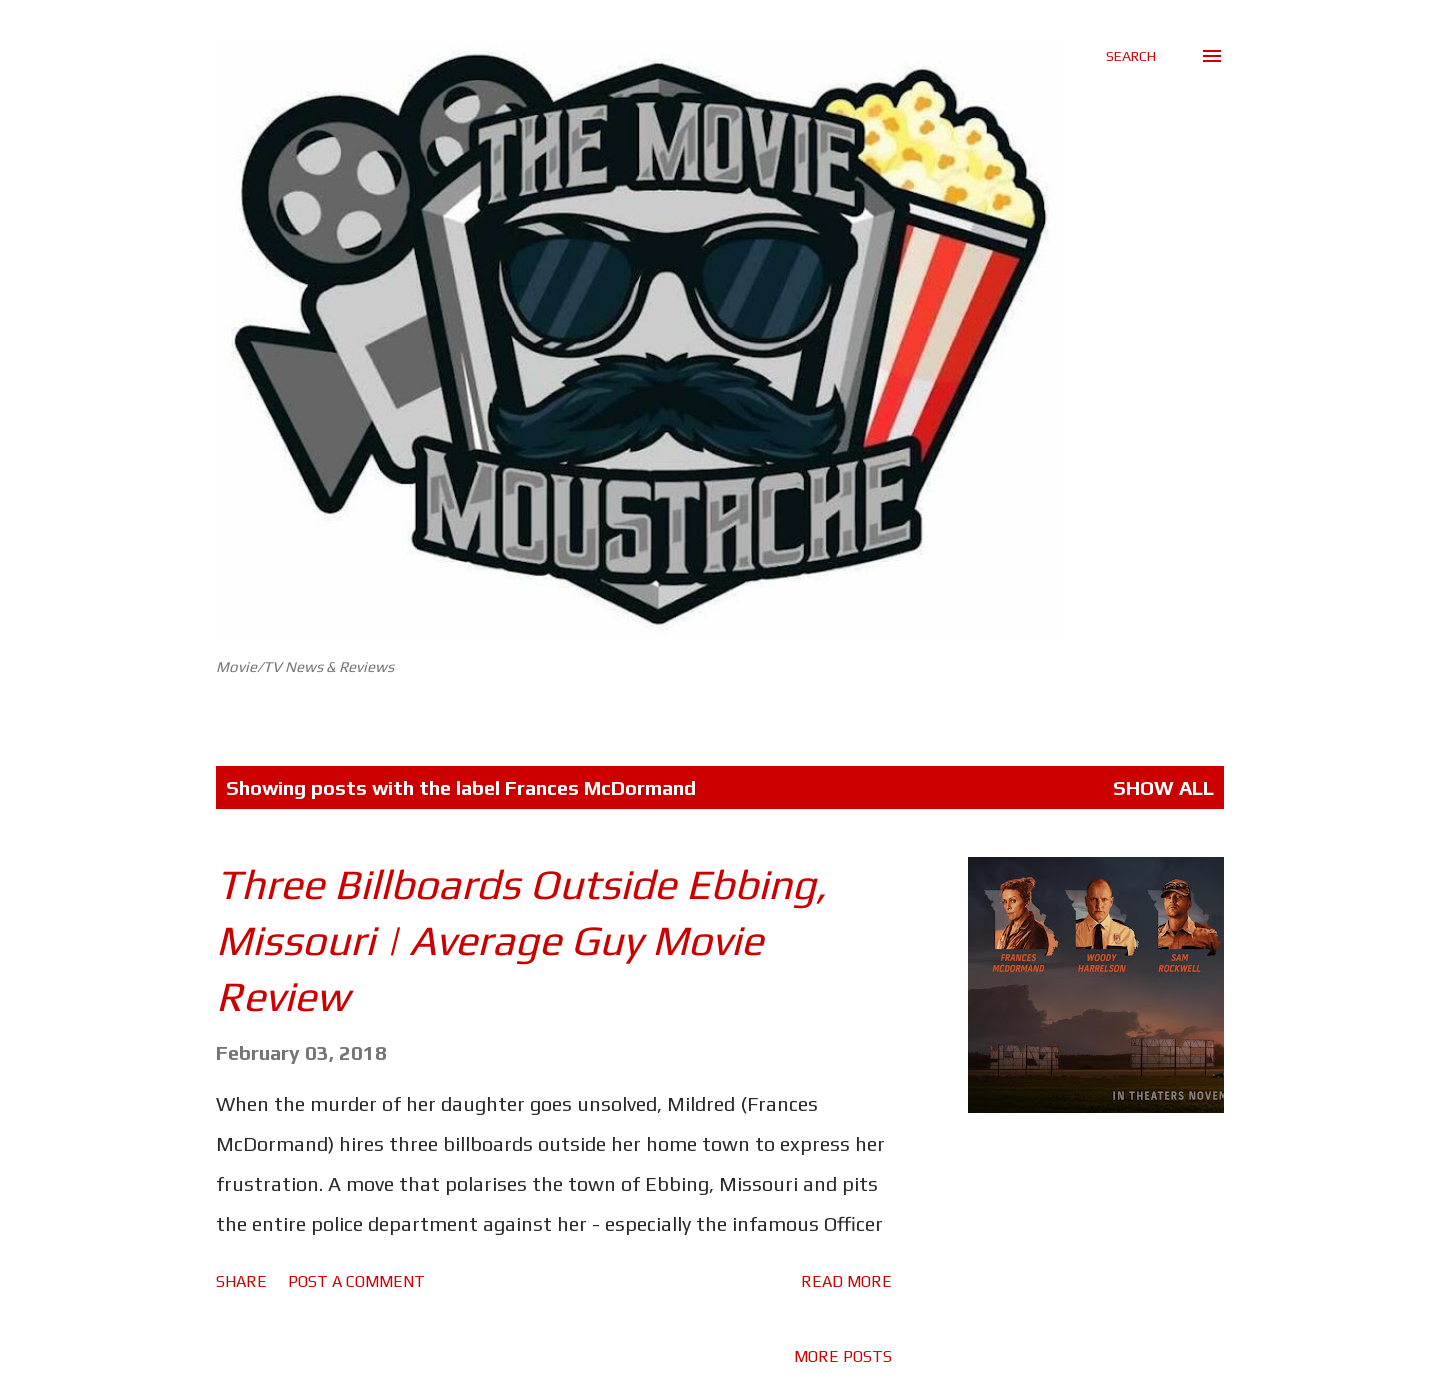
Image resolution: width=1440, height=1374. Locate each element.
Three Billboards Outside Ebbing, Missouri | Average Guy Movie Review (521, 940)
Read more (846, 1281)
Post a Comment (356, 1281)
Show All (1163, 787)
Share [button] (241, 1281)
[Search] (1131, 56)
